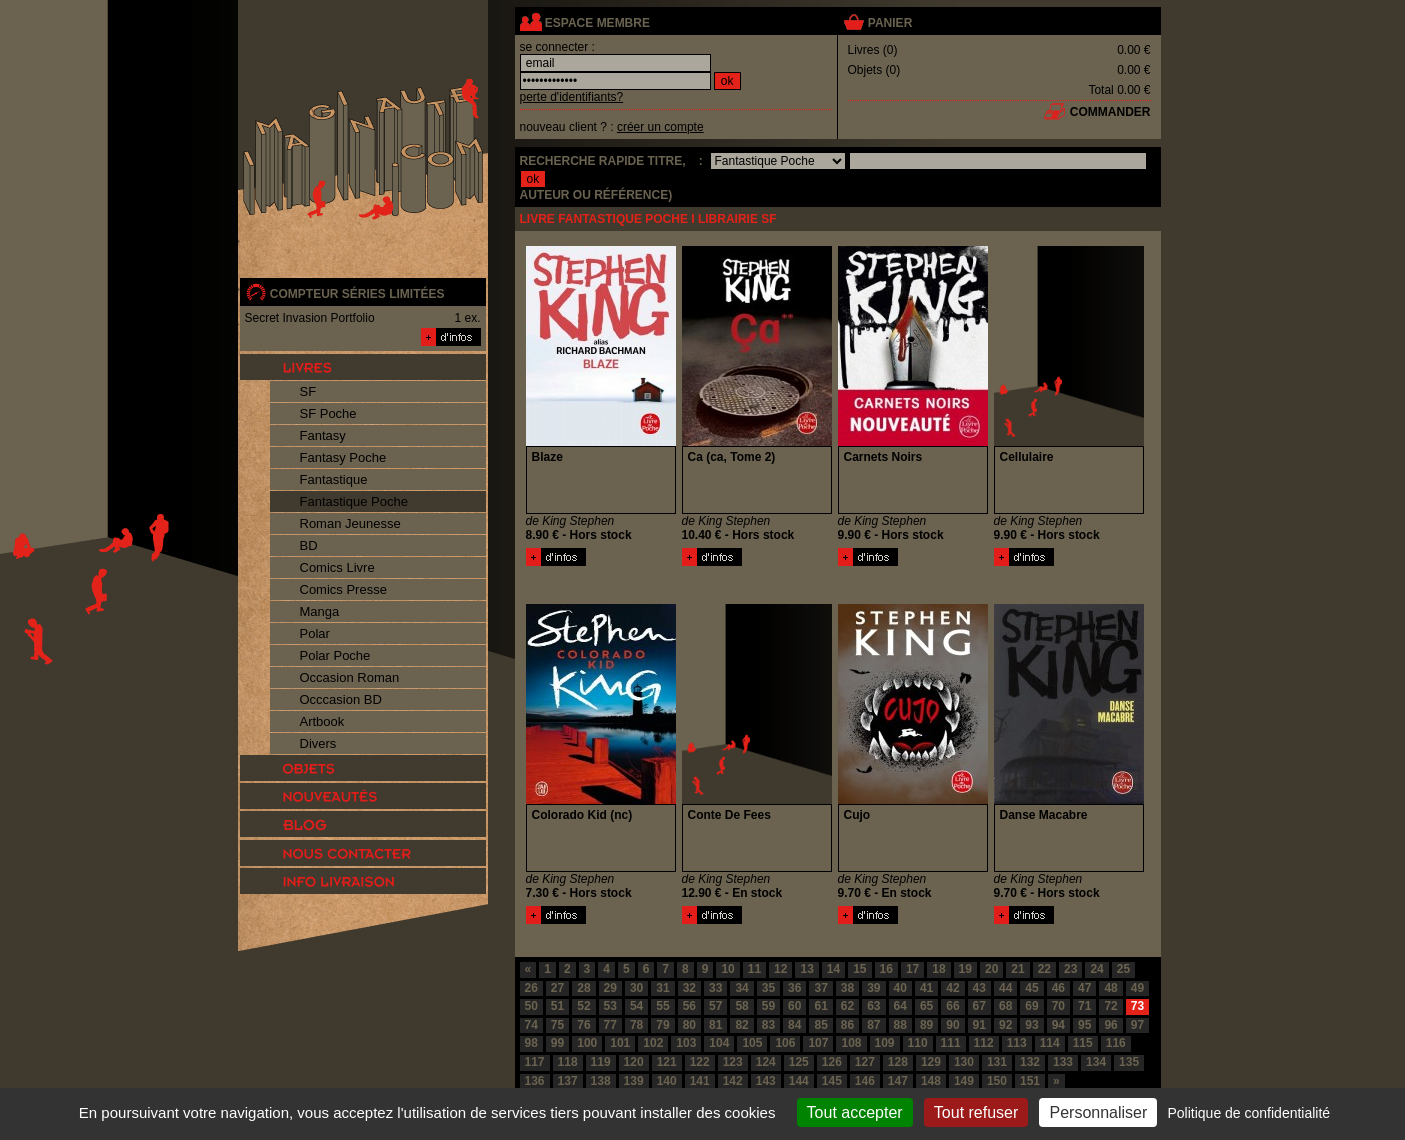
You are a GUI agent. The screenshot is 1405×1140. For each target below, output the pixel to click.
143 (766, 1081)
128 (898, 1062)
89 (926, 1025)
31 (662, 988)
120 (634, 1062)
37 (820, 988)
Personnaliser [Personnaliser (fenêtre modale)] (1098, 1112)
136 (535, 1081)
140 (667, 1081)
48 (1110, 988)
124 (766, 1062)
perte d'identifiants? (572, 97)
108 (851, 1043)
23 (1070, 969)
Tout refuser (976, 1112)
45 (1031, 988)
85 (820, 1025)
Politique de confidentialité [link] (1248, 1113)
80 (689, 1025)
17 (912, 969)
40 (900, 988)
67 (979, 1006)
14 (833, 969)
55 (662, 1006)
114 (1050, 1043)
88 (900, 1025)
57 (715, 1006)
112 (984, 1043)
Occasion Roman (350, 677)
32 (689, 988)
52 (583, 1006)
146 (865, 1081)
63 (873, 1006)
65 (926, 1006)
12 (780, 969)
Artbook (322, 721)
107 (818, 1043)
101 (620, 1043)
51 (557, 1006)
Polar (315, 633)
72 (1110, 1006)
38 (847, 988)
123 (733, 1062)
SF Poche (328, 413)
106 (785, 1043)
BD (309, 545)
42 (952, 988)
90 (952, 1025)
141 (700, 1081)
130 (964, 1062)
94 (1058, 1025)
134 (1096, 1062)
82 (741, 1025)
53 (610, 1006)
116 (1116, 1043)
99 (557, 1043)
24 (1096, 969)
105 (752, 1043)
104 (719, 1043)
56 (689, 1006)
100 (587, 1043)
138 (601, 1081)
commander (1110, 112)
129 (931, 1062)
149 (964, 1081)
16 (886, 969)
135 (1129, 1062)
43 (979, 988)
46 (1058, 988)
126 (832, 1062)
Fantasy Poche (343, 457)
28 (583, 988)
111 (951, 1043)
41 (926, 988)
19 (965, 969)
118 (568, 1062)
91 (979, 1025)
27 (557, 988)
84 (794, 1025)
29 (610, 988)
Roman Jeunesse (350, 523)
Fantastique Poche (354, 501)
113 (1017, 1043)
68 (1005, 1006)
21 (1017, 969)
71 (1084, 1006)
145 (832, 1081)
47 (1084, 988)
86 (847, 1025)
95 (1084, 1025)
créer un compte (660, 127)
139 (634, 1081)
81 (715, 1025)
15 (859, 969)
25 (1123, 969)
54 (636, 1006)
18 (938, 969)
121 (667, 1062)
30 (636, 988)
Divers (318, 743)
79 (662, 1025)
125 (799, 1062)
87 (873, 1025)
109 (885, 1043)
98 (531, 1043)
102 (653, 1043)
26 (531, 988)
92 (1005, 1025)
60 (794, 1006)
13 (806, 969)
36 (794, 988)
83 (768, 1025)
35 (768, 988)
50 (531, 1006)
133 (1063, 1062)
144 (799, 1081)
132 (1030, 1062)
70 (1058, 1006)
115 (1083, 1043)
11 (754, 969)
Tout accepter (855, 1112)
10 (727, 969)
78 (636, 1025)
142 (733, 1081)
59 (768, 1006)
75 (557, 1025)
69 (1031, 1006)
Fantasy (323, 435)
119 (601, 1062)
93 (1031, 1025)
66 (952, 1006)
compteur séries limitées (357, 294)
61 (820, 1006)
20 (991, 969)
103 (686, 1043)
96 (1110, 1025)
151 (1030, 1081)
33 (715, 988)
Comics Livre (337, 567)
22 (1044, 969)
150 (997, 1081)
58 (741, 1006)
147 (898, 1081)
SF (308, 391)
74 (531, 1025)
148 (931, 1081)
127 (865, 1062)
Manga (320, 611)
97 (1137, 1025)
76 (583, 1025)
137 (568, 1081)
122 (700, 1062)
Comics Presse (343, 589)
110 (918, 1043)
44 (1005, 988)
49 (1137, 988)
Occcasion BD (341, 699)
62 (847, 1006)
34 (741, 988)
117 (535, 1062)
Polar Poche (335, 655)
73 (1137, 1006)
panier (890, 23)
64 (900, 1006)
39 (873, 988)
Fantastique (334, 479)
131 (997, 1062)
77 (610, 1025)
